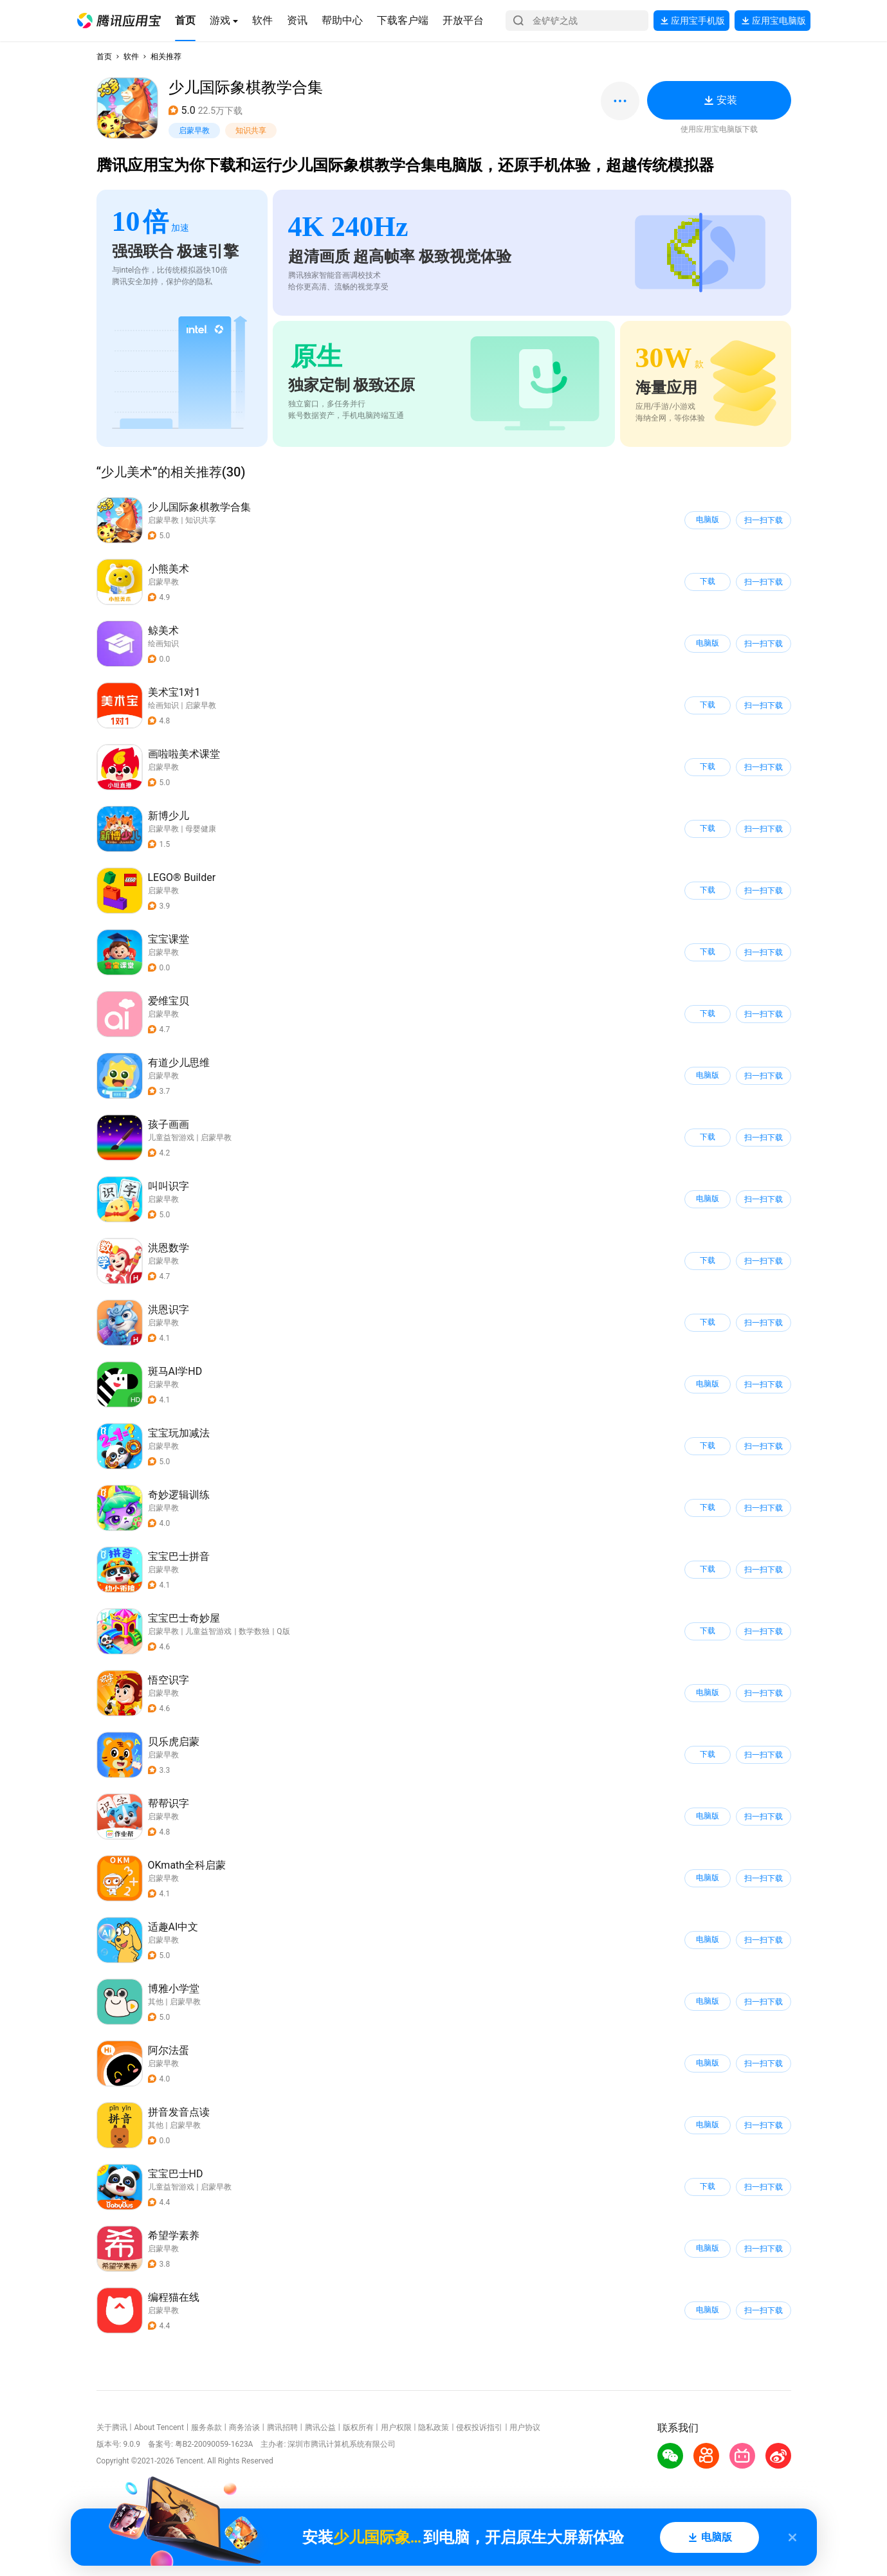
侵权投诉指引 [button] (479, 2427)
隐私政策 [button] (433, 2427)
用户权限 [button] (396, 2427)
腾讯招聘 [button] (282, 2427)
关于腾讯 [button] (111, 2427)
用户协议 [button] (524, 2427)
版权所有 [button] (358, 2427)
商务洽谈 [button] (244, 2427)
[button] (119, 20)
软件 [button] (131, 56)
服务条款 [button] (206, 2427)
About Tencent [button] (158, 2427)
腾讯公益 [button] (320, 2427)
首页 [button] (104, 56)
